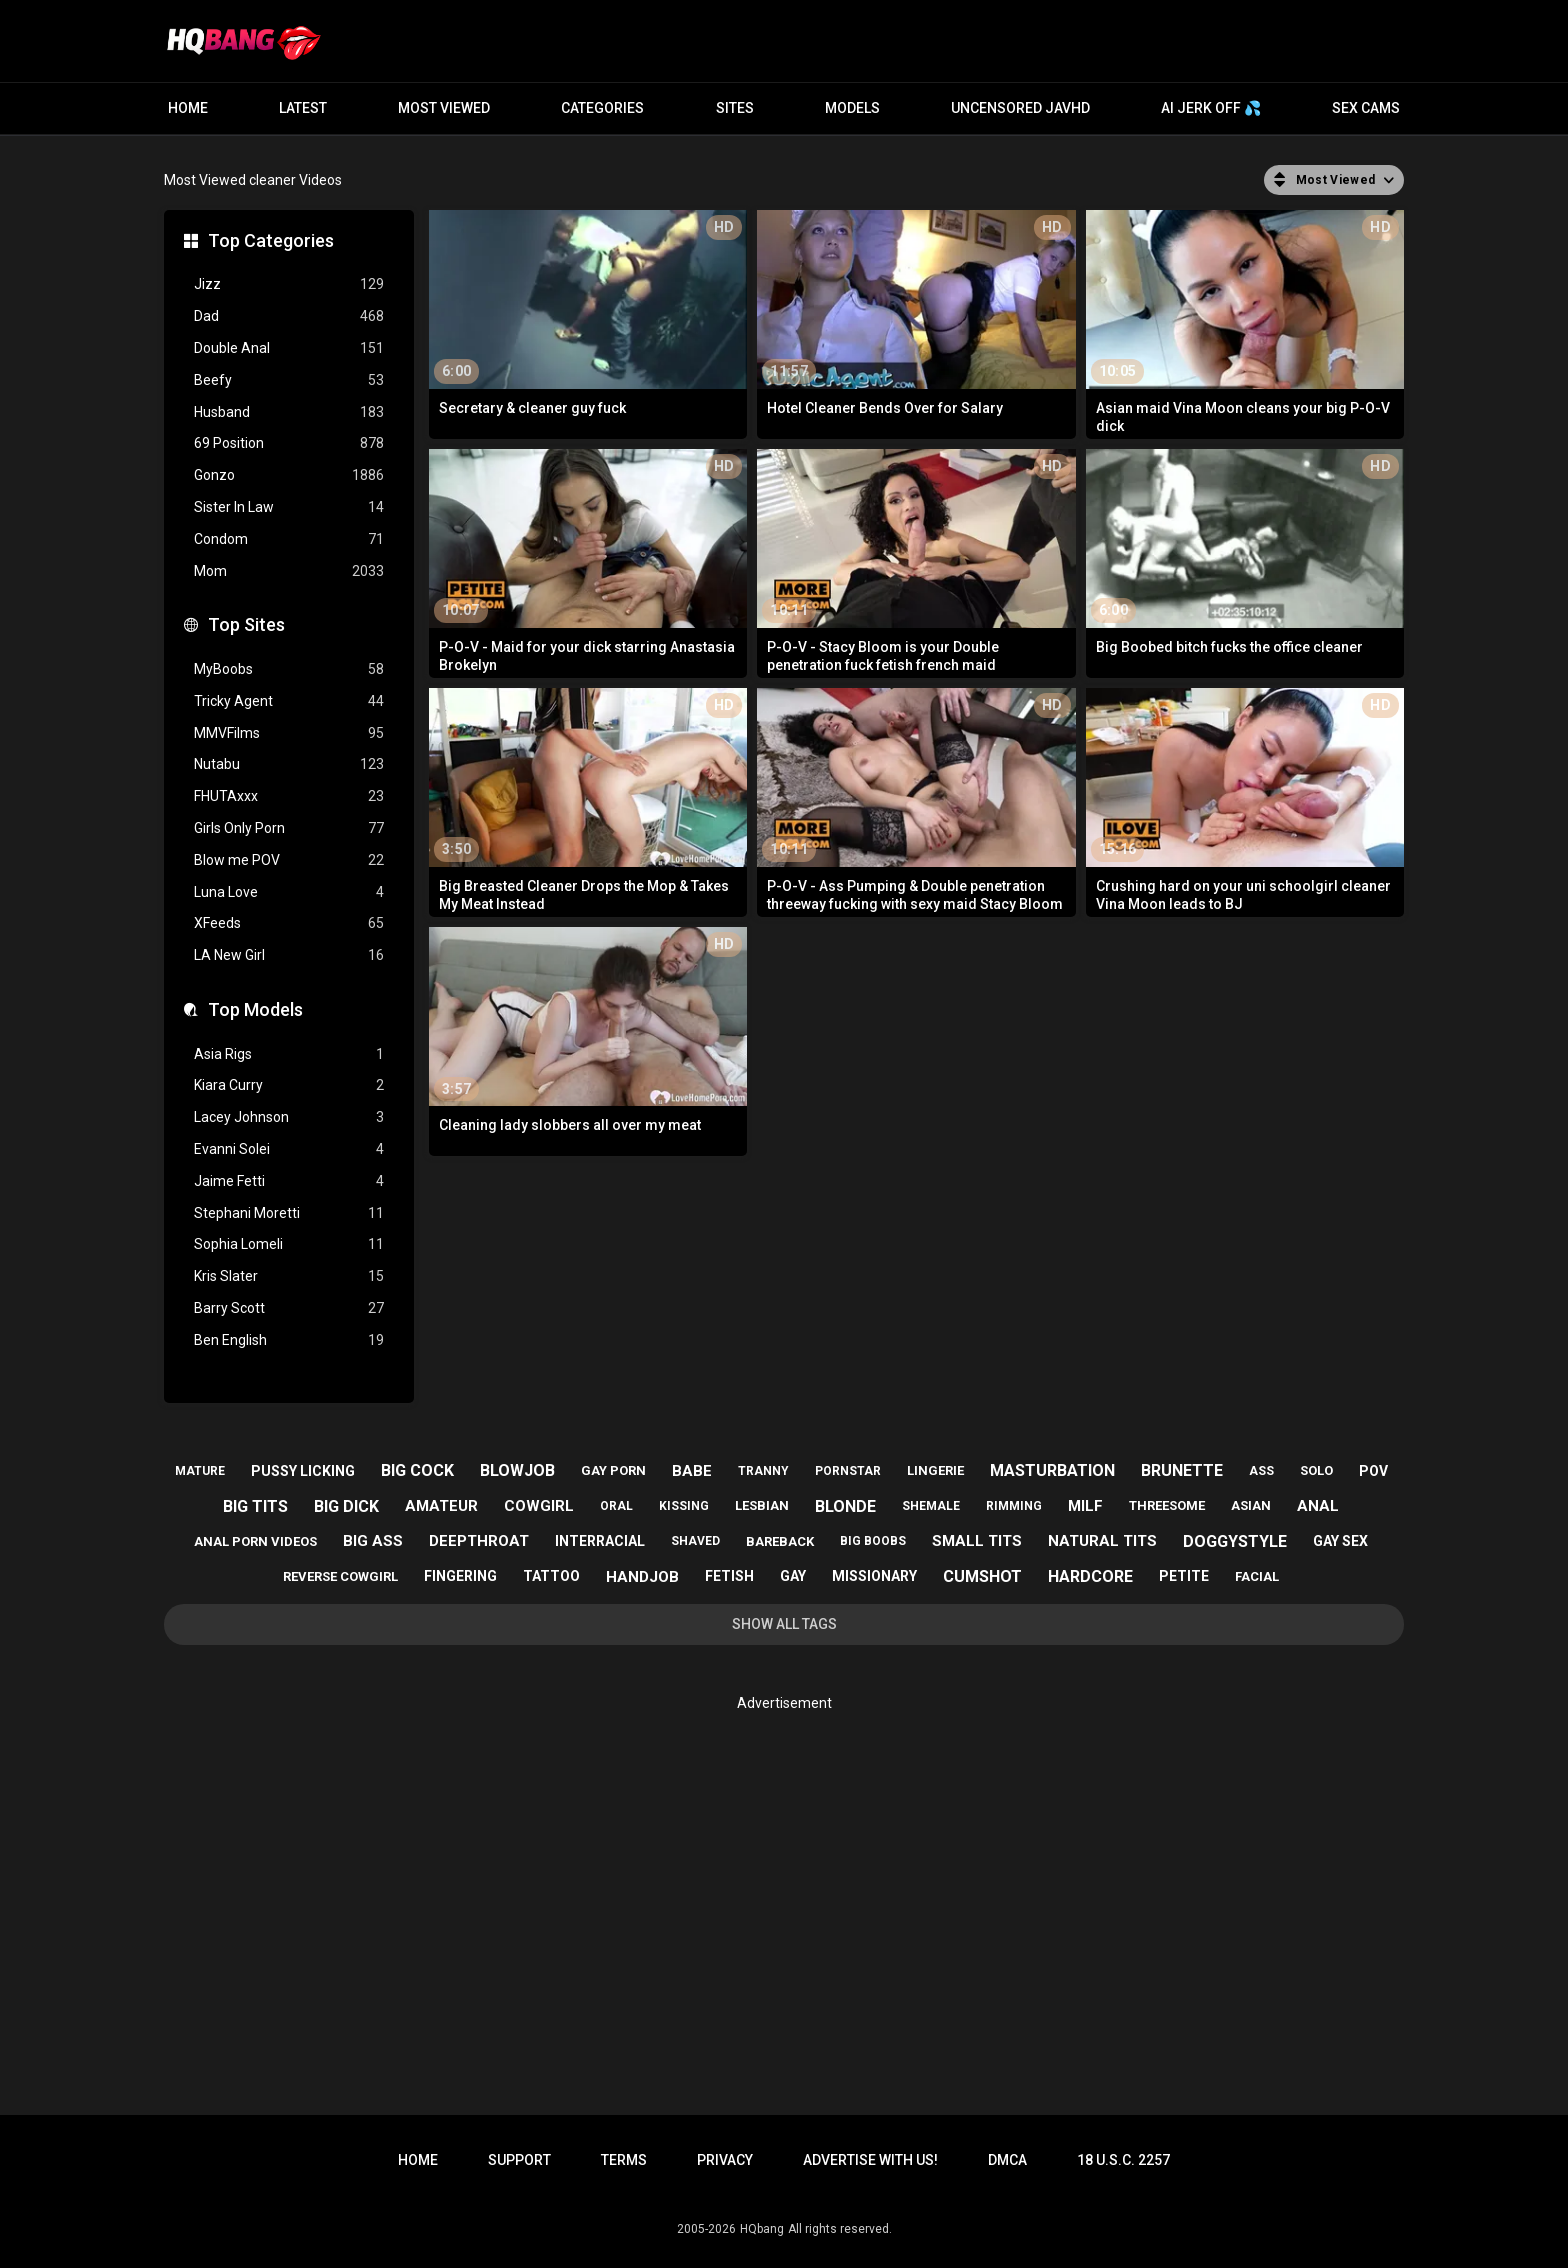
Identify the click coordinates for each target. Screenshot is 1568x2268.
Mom (289, 571)
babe (692, 1471)
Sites (735, 108)
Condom (289, 539)
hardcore (1090, 1576)
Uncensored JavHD (1020, 108)
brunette (1182, 1470)
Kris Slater (289, 1276)
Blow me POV (289, 860)
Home (188, 108)
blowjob (517, 1470)
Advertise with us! (870, 2160)
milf (1085, 1506)
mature (200, 1471)
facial (1257, 1576)
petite (1184, 1576)
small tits (977, 1541)
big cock (417, 1470)
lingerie (935, 1470)
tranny (763, 1471)
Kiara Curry (289, 1085)
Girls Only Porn (289, 828)
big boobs (873, 1541)
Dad (289, 316)
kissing (684, 1506)
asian (1251, 1505)
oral (616, 1506)
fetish (729, 1576)
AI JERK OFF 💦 (1211, 108)
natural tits (1102, 1541)
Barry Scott (289, 1308)
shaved (695, 1541)
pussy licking (303, 1471)
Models (852, 108)
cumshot (982, 1576)
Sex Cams (1366, 108)
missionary (874, 1576)
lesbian (762, 1505)
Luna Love (289, 892)
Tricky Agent (289, 701)
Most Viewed (444, 108)
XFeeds (289, 923)
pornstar (848, 1471)
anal (1318, 1506)
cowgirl (539, 1506)
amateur (441, 1506)
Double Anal (289, 348)
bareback (780, 1541)
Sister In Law (289, 507)
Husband (289, 412)
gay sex (1340, 1541)
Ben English (289, 1340)
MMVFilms (289, 733)
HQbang (762, 2229)
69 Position (289, 443)
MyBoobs (289, 669)
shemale (931, 1506)
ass (1261, 1471)
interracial (600, 1541)
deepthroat (479, 1541)
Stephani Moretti (289, 1213)
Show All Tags (784, 1624)
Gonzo (289, 475)
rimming (1014, 1506)
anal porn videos (255, 1541)
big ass (373, 1541)
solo (1316, 1470)
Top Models (255, 1009)
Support (519, 2160)
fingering (460, 1576)
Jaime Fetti (289, 1181)
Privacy (725, 2160)
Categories (602, 108)
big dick (346, 1506)
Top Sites (246, 624)
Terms (624, 2160)
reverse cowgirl (340, 1576)
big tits (255, 1506)
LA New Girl (289, 955)
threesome (1167, 1505)
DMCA (1007, 2160)
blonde (845, 1506)
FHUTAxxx (289, 796)
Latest (303, 108)
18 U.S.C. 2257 (1123, 2160)
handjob (642, 1577)
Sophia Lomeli (289, 1244)
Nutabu (289, 764)
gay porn (613, 1470)
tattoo (551, 1576)
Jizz (289, 284)
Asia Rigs (289, 1054)
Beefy (289, 380)
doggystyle (1235, 1541)
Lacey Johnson (289, 1117)
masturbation (1052, 1470)
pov (1373, 1471)
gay (793, 1576)
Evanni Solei (289, 1149)
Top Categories (271, 240)
